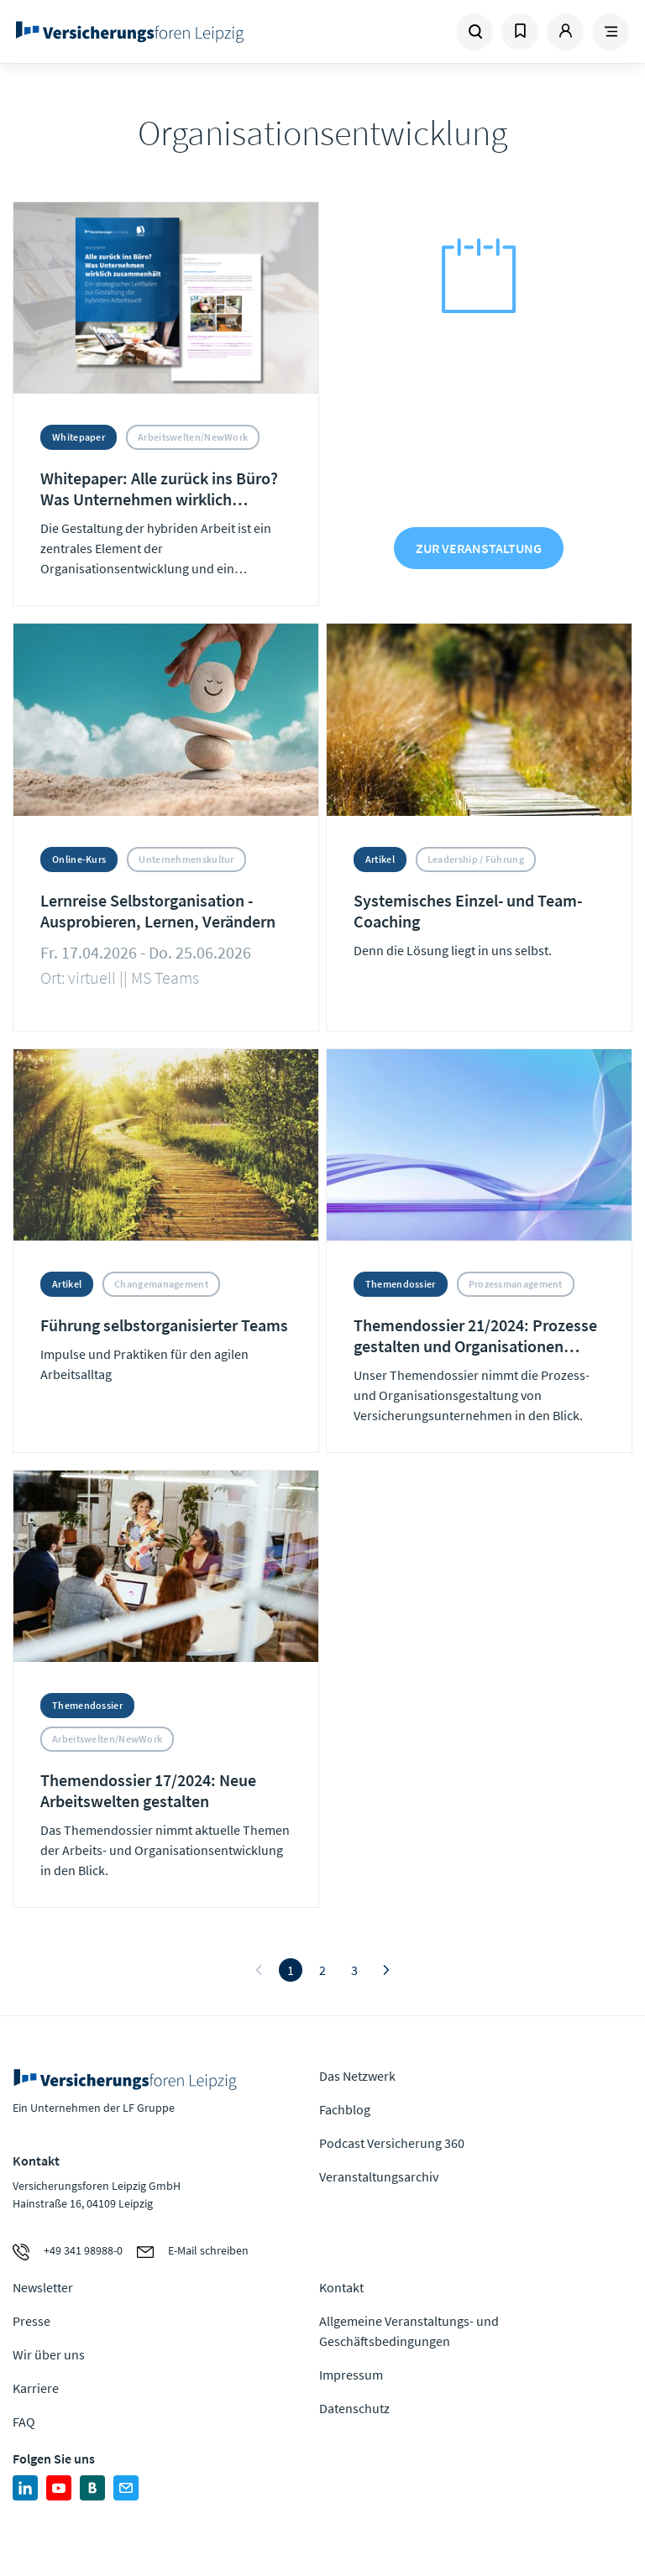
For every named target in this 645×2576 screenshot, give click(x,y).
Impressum (351, 2374)
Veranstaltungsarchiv (378, 2176)
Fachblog (344, 2109)
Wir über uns (49, 2354)
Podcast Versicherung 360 (391, 2142)
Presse (31, 2320)
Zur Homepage (130, 31)
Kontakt (341, 2287)
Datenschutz (354, 2408)
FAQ (24, 2421)
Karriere (36, 2388)
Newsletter (43, 2287)
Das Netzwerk (357, 2075)
